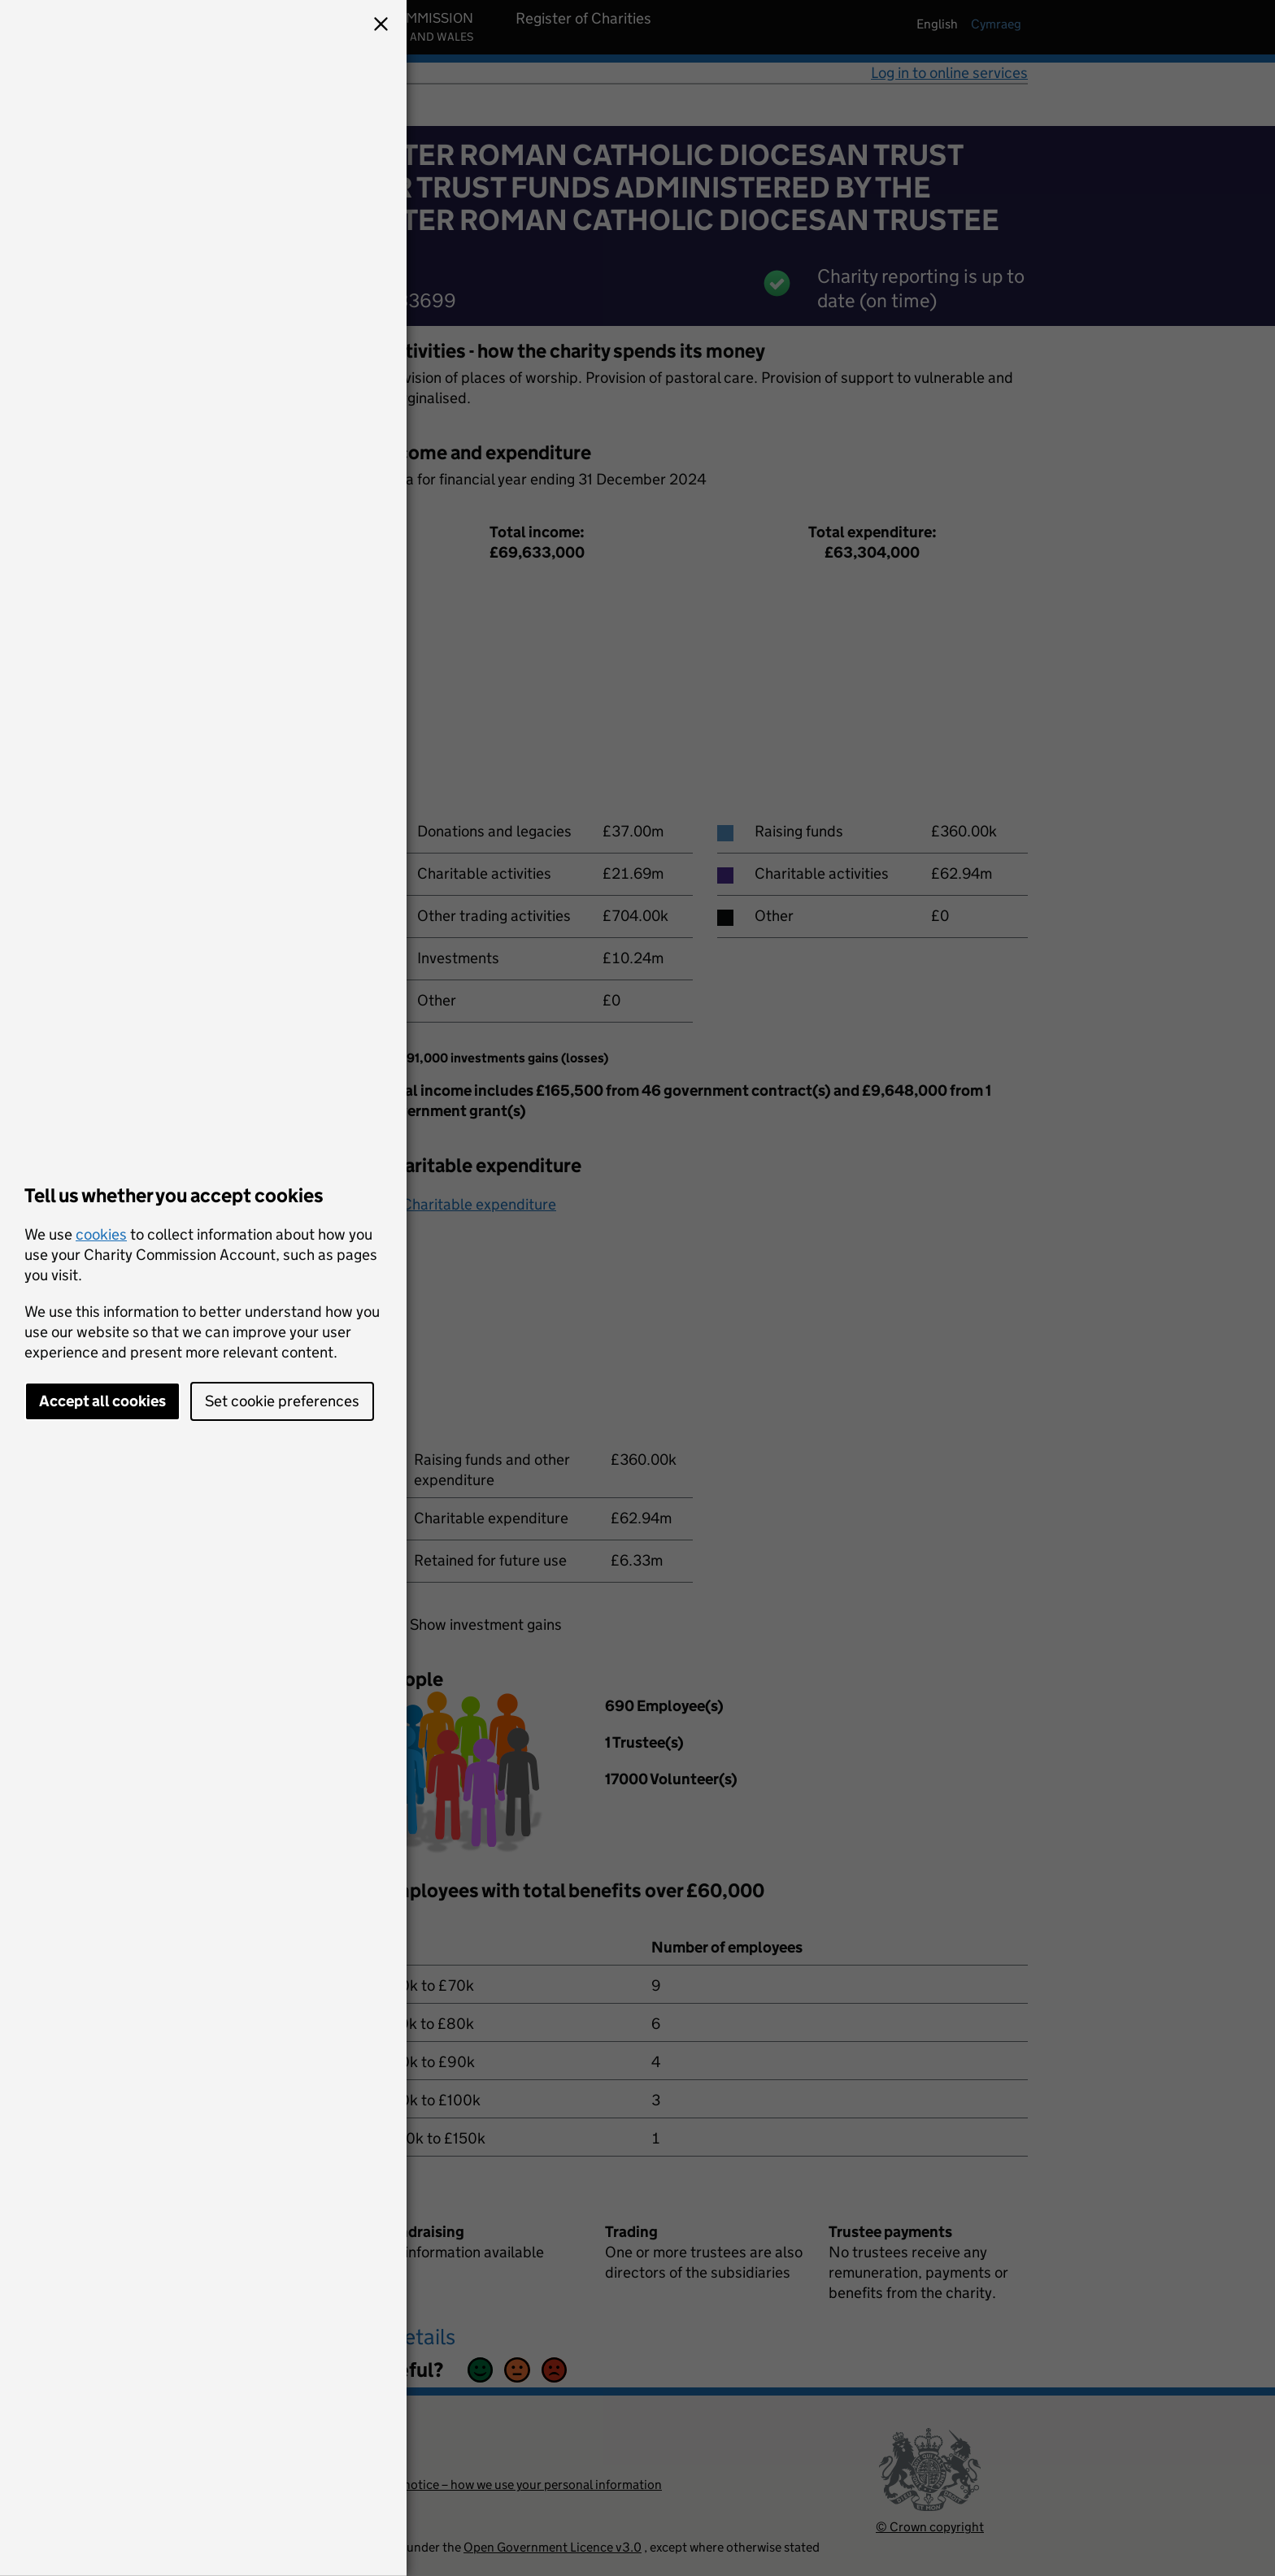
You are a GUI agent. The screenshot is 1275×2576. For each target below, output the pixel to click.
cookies (101, 1234)
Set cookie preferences (282, 1401)
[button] (381, 26)
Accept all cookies (102, 1401)
